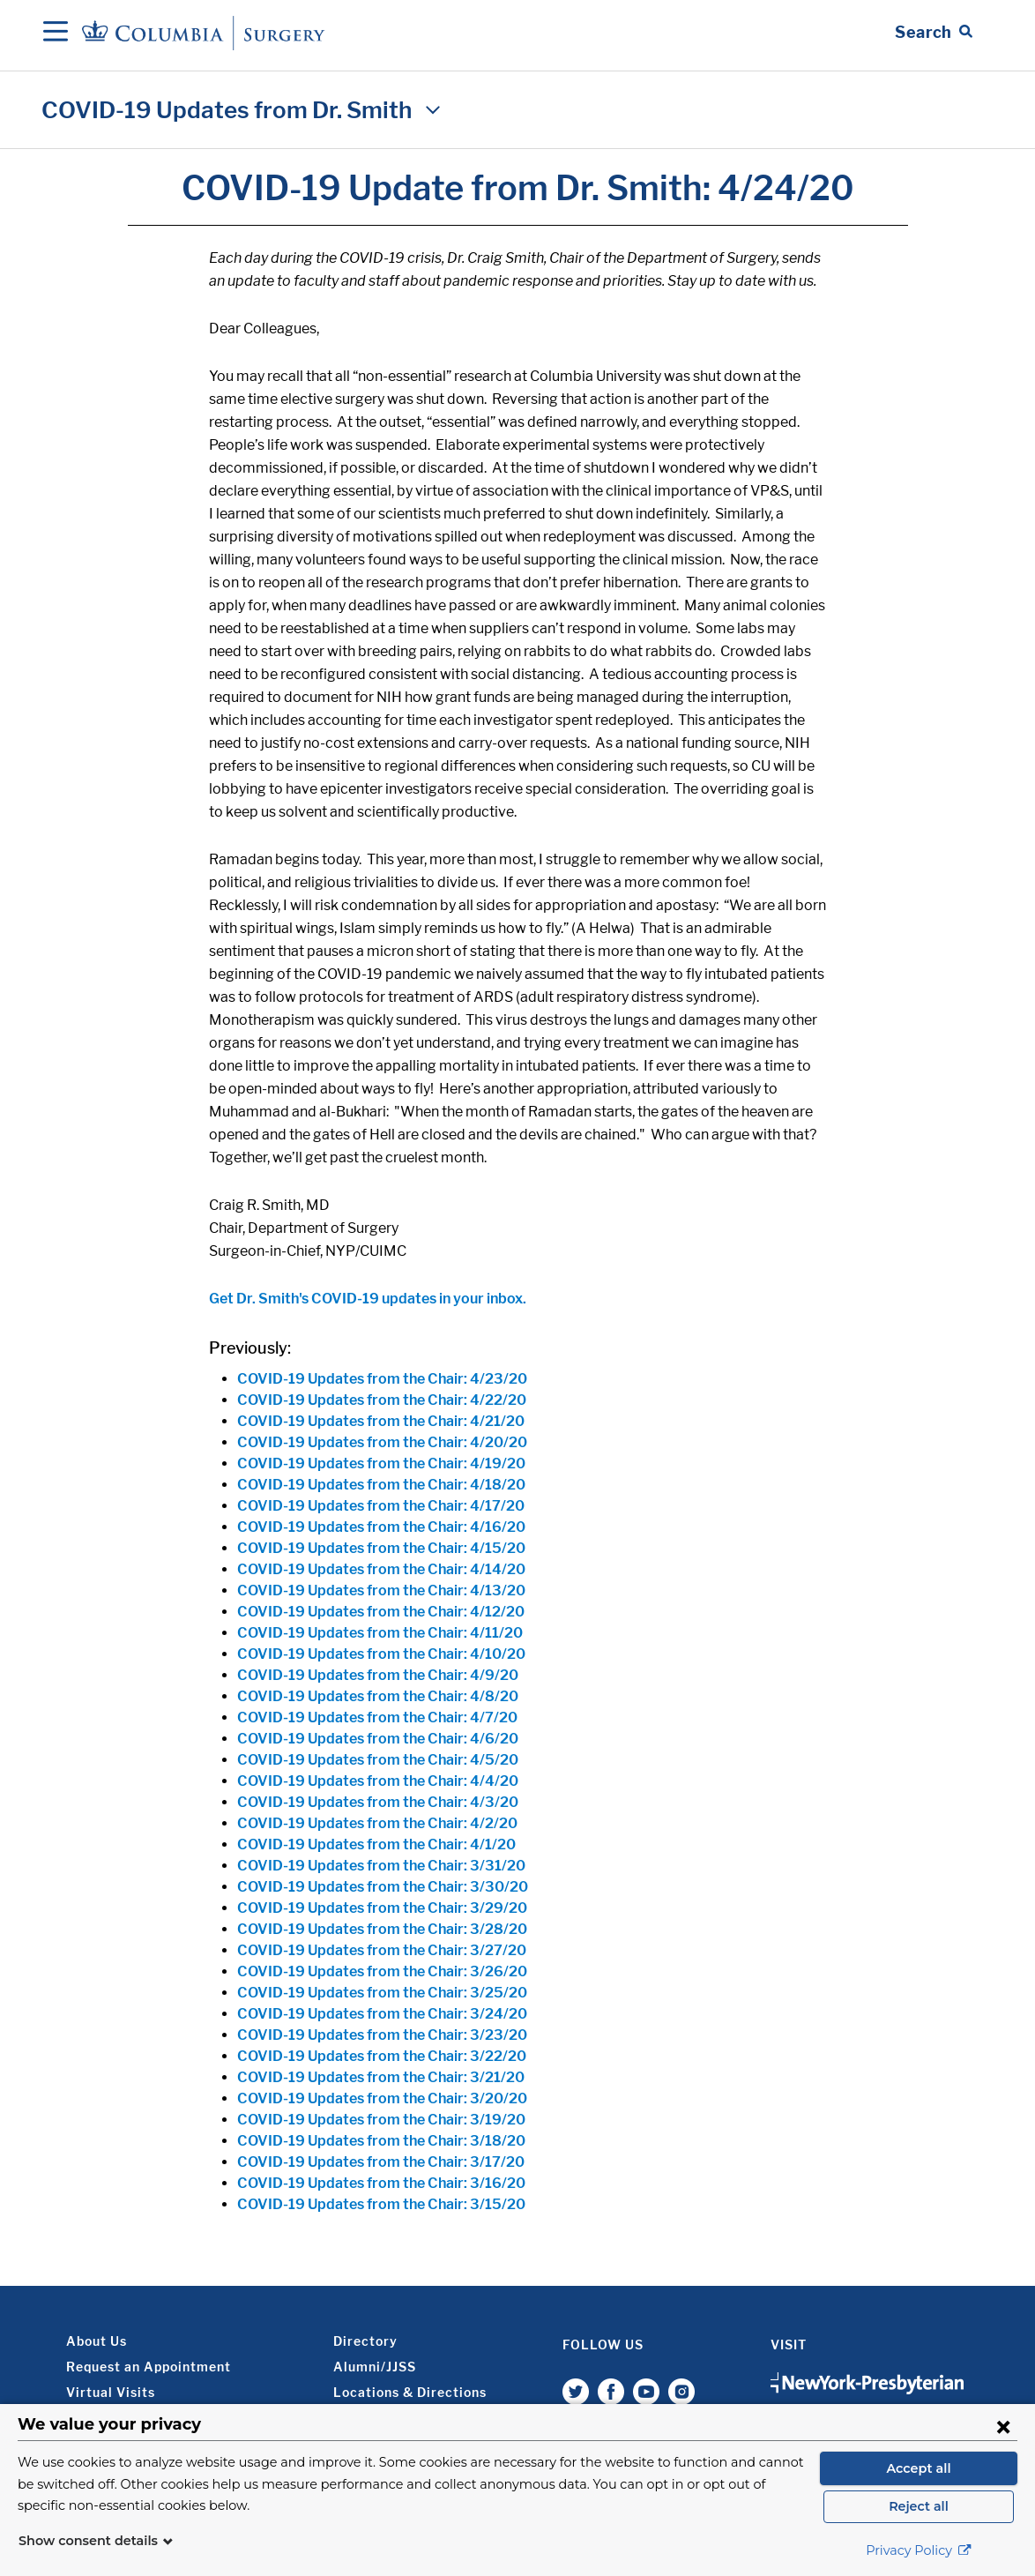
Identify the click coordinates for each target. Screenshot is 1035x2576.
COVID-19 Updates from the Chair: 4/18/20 (381, 1484)
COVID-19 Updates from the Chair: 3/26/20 (382, 1971)
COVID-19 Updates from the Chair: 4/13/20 (381, 1590)
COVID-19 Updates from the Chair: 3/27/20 (381, 1950)
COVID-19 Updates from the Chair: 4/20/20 (382, 1442)
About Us (96, 2340)
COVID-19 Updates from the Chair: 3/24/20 (382, 2013)
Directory (365, 2340)
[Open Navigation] (55, 33)
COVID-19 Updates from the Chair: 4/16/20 (381, 1527)
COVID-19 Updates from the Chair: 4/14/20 (381, 1569)
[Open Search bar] (934, 33)
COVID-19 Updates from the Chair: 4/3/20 (377, 1802)
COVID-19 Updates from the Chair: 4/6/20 (377, 1738)
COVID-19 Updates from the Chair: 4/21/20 (381, 1421)
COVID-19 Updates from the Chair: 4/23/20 (382, 1378)
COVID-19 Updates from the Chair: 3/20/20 (382, 2098)
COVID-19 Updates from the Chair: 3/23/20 (382, 2035)
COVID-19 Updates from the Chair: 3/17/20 (381, 2162)
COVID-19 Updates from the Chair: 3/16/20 (381, 2183)
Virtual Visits (110, 2392)
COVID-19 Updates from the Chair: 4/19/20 (381, 1463)
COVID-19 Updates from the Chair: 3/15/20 (381, 2204)
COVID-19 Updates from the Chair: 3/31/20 (381, 1865)
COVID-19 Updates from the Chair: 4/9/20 (377, 1675)
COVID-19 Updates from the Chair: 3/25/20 (382, 1992)
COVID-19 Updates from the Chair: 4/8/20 (377, 1696)
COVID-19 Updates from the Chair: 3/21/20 (381, 2077)
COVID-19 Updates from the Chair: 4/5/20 (377, 1759)
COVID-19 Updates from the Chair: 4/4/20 (377, 1781)
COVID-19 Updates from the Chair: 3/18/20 (381, 2140)
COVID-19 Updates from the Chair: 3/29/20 (382, 1908)
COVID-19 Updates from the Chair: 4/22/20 (381, 1400)
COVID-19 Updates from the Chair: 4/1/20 (376, 1844)
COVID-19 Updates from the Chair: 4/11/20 (380, 1632)
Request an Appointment (148, 2366)
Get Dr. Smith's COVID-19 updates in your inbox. (367, 1298)
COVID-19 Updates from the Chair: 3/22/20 (381, 2056)
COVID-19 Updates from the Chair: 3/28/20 (382, 1929)
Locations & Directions (410, 2392)
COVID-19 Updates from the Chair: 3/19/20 (381, 2119)
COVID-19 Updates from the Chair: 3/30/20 (382, 1886)
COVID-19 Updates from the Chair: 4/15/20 (381, 1548)
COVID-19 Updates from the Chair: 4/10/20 (381, 1654)
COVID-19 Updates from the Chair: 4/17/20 (381, 1505)
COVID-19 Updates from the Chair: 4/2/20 (377, 1823)
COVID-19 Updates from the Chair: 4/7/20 (377, 1717)
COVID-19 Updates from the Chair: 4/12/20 (381, 1611)
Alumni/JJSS (374, 2366)
